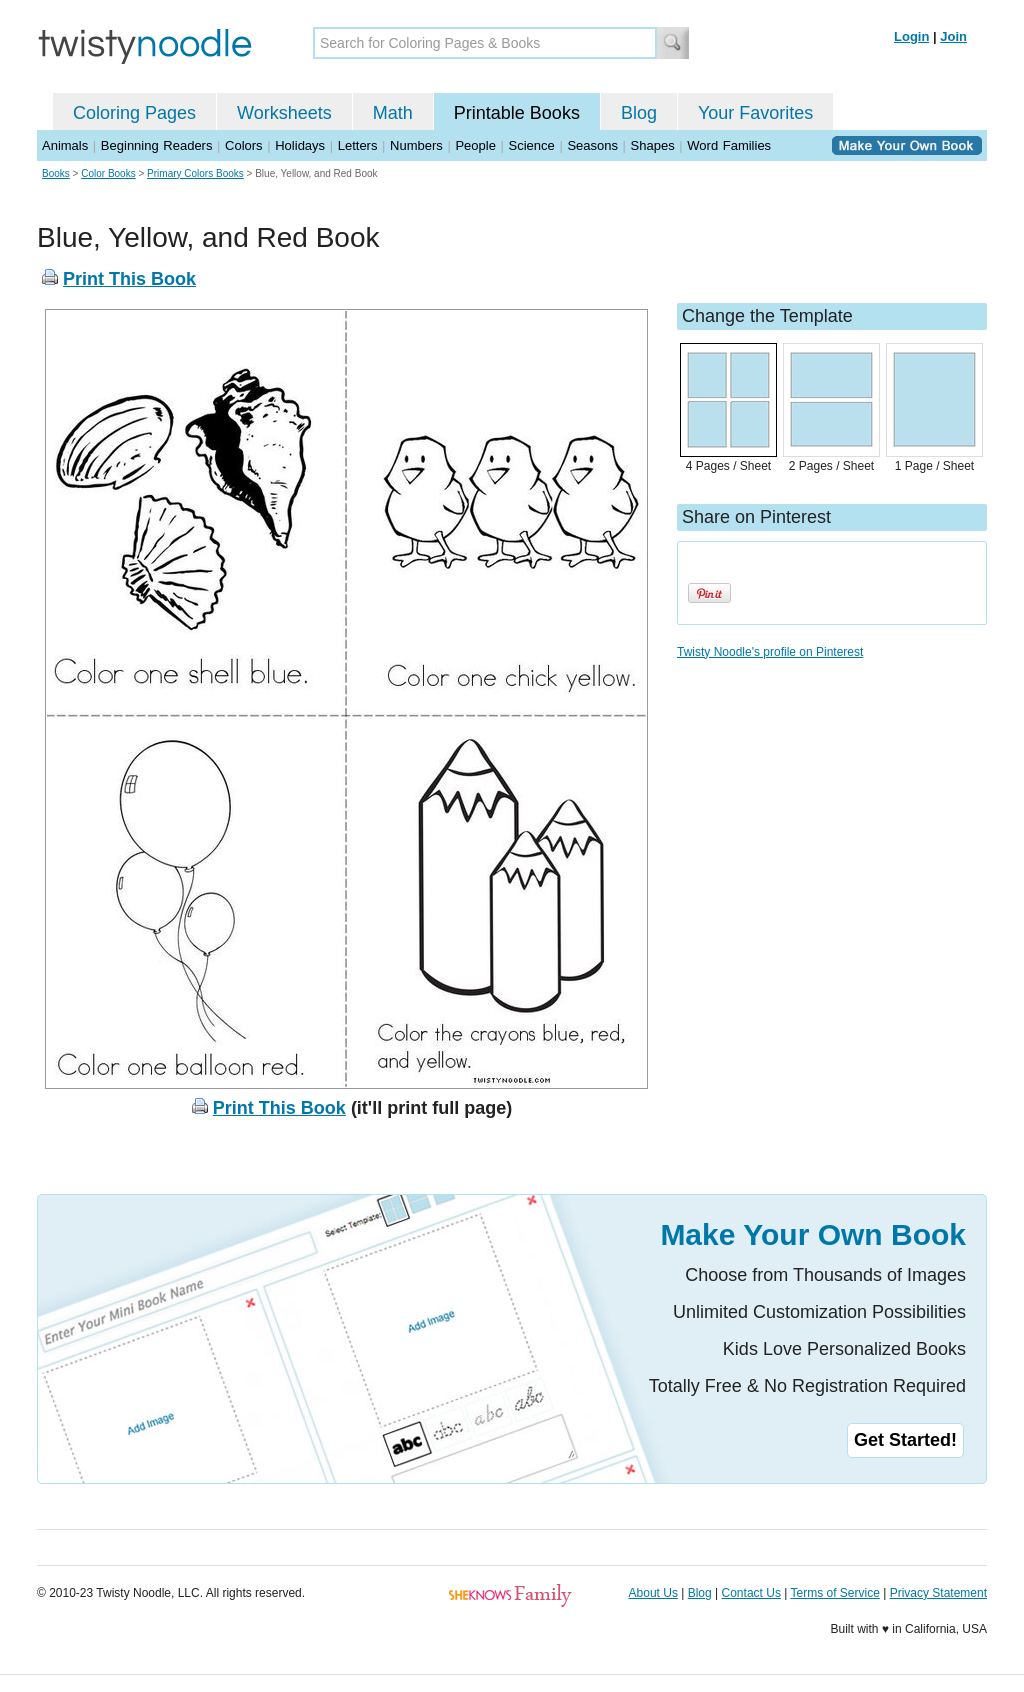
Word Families (729, 145)
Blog (639, 113)
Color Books (108, 173)
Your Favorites (755, 113)
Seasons (592, 145)
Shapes (653, 145)
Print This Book (129, 279)
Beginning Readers (157, 145)
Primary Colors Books (195, 173)
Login (911, 36)
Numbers (416, 145)
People (475, 145)
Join (953, 36)
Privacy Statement (938, 1593)
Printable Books (517, 113)
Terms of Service (834, 1593)
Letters (358, 145)
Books (56, 173)
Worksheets (284, 113)
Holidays (300, 145)
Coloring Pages (134, 113)
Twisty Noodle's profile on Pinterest (770, 652)
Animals (65, 145)
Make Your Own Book (813, 1234)
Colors (244, 145)
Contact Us (751, 1593)
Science (532, 145)
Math (393, 113)
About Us (653, 1593)
